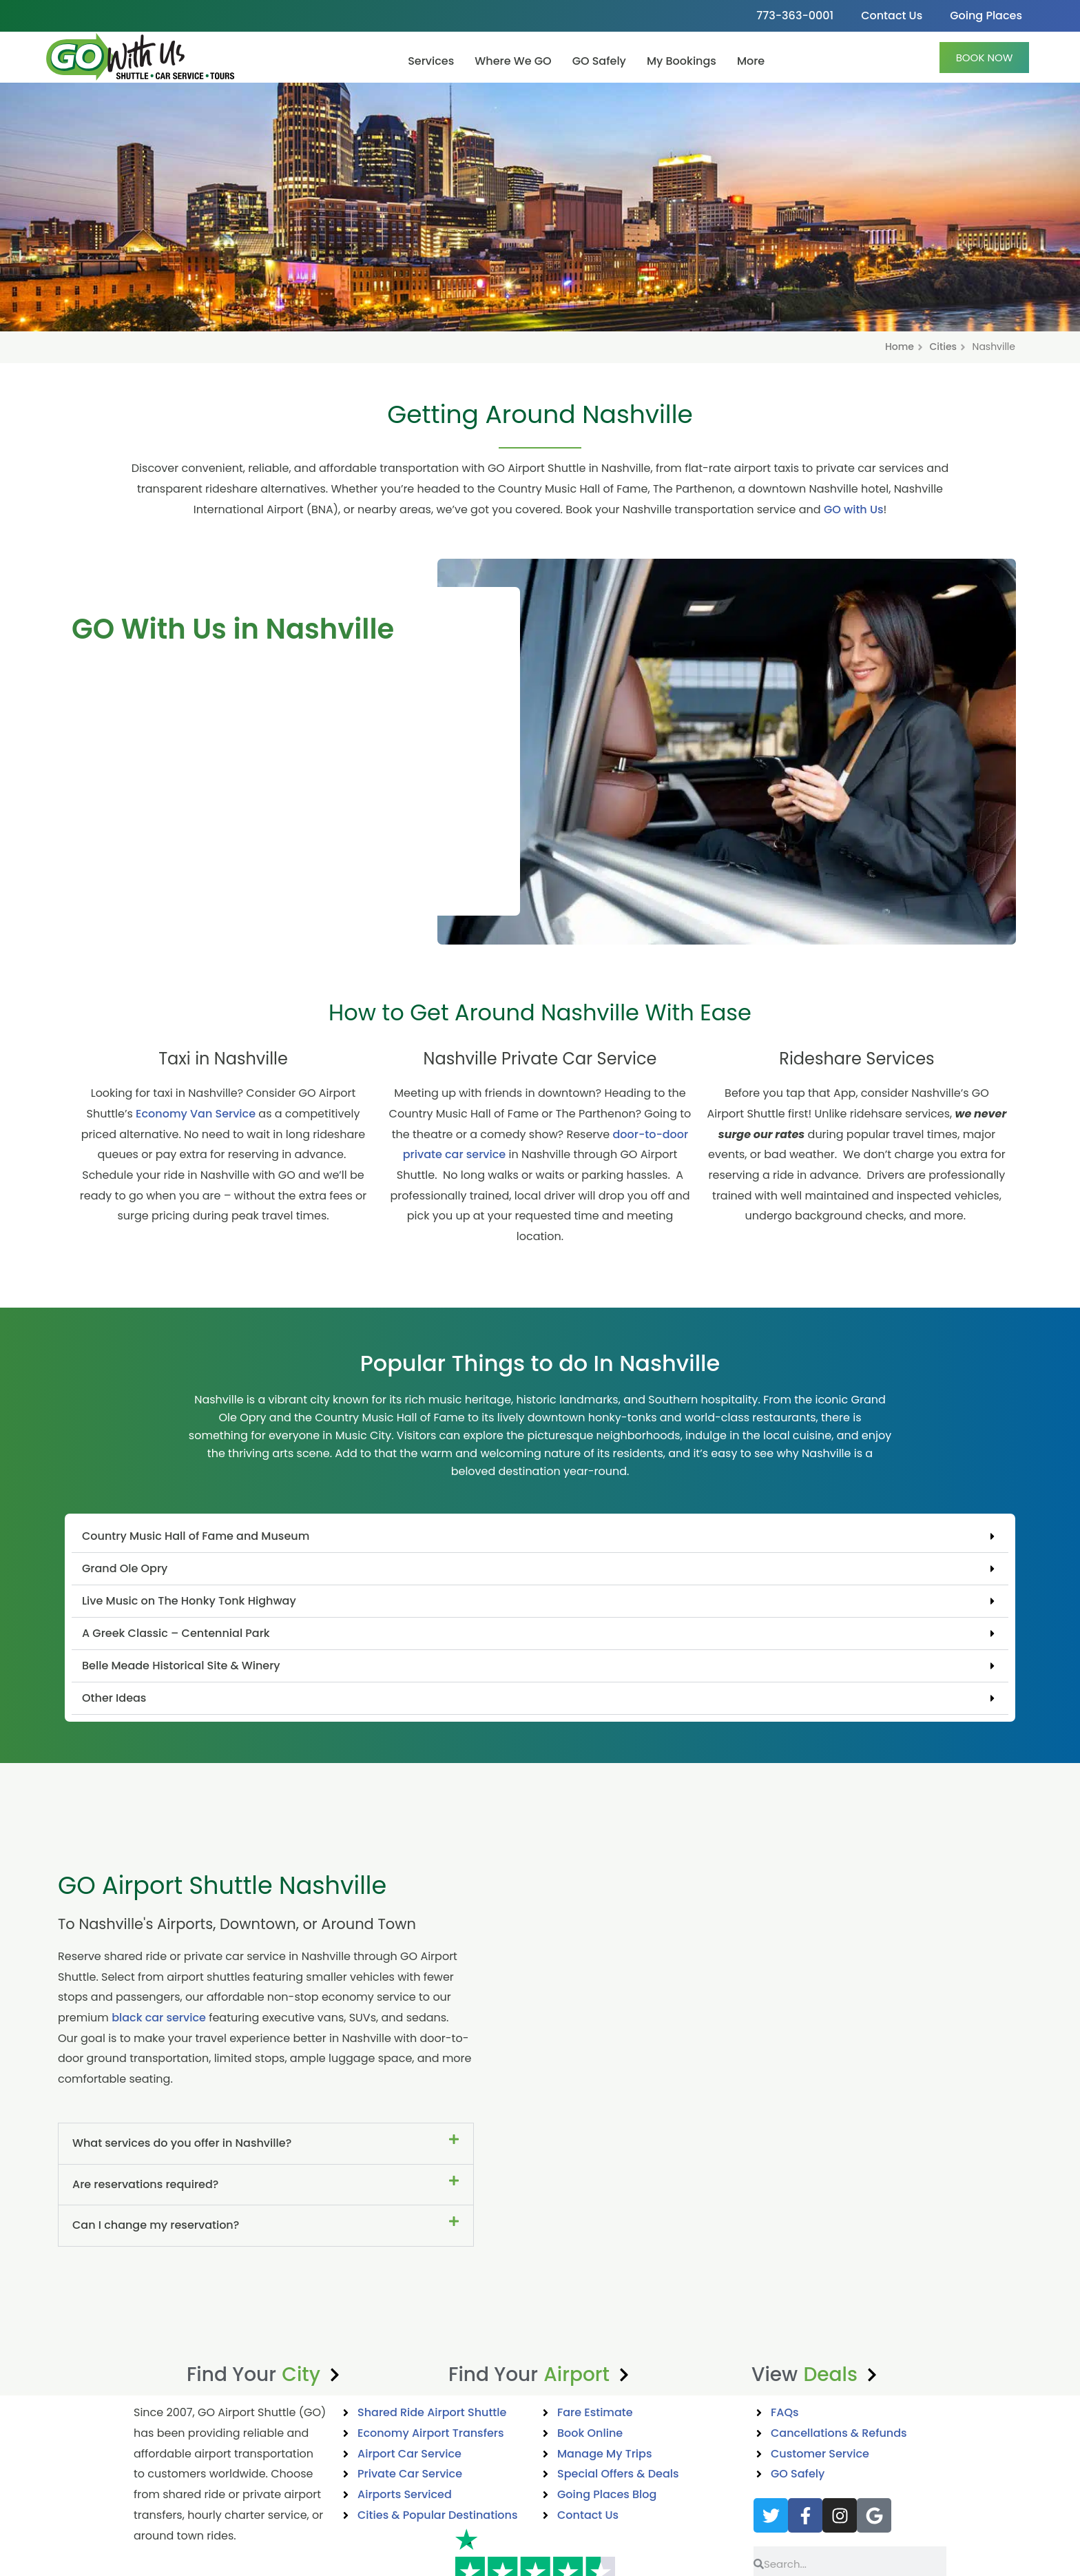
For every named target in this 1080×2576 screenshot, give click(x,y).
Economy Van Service (196, 1114)
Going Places (986, 15)
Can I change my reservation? (155, 2225)
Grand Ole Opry (124, 1568)
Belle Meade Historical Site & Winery (181, 1665)
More (751, 61)
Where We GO (513, 61)
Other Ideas (114, 1698)
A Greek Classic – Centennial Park (176, 1633)
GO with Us (854, 509)
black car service (159, 2018)
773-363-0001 (794, 15)
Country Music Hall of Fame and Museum (195, 1536)
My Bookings (681, 61)
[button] (540, 1537)
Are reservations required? (145, 2184)
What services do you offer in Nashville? (181, 2143)
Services (431, 61)
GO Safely (599, 61)
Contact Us (891, 15)
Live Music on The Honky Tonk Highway (189, 1601)
